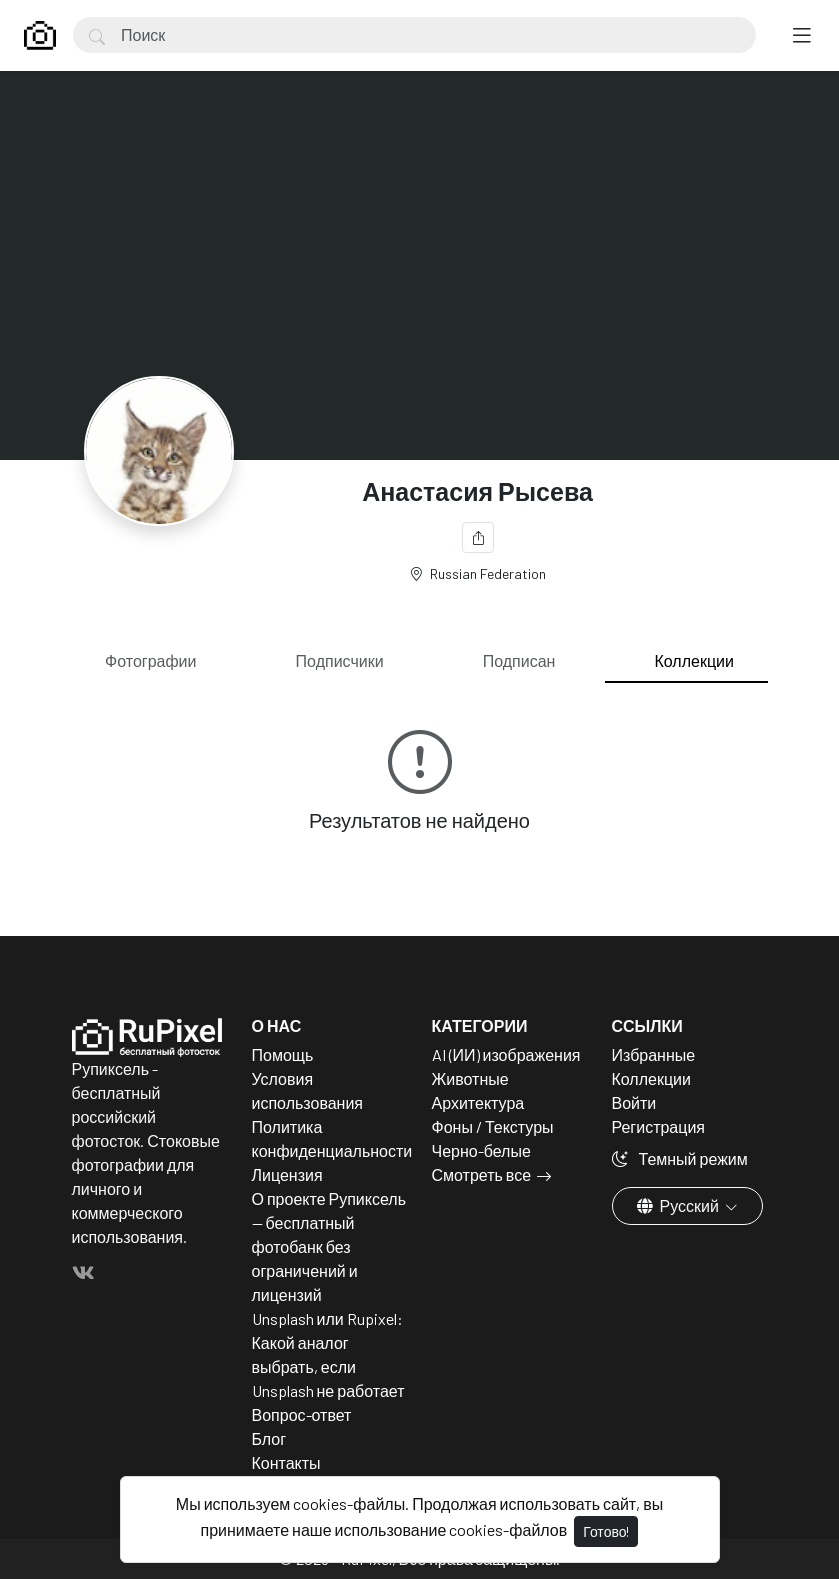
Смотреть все (482, 1174)
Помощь (283, 1054)
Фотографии (150, 660)
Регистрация (659, 1126)
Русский (679, 1205)
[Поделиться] (478, 537)
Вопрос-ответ (302, 1414)
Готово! (606, 1531)
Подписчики (340, 660)
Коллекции (694, 660)
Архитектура (478, 1102)
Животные (470, 1078)
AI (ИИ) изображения (506, 1054)
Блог (269, 1438)
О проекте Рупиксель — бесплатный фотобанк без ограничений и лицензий (329, 1246)
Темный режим (680, 1158)
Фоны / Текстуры (493, 1126)
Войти (634, 1102)
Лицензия (287, 1174)
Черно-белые (481, 1150)
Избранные (654, 1054)
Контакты (286, 1462)
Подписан (519, 660)
